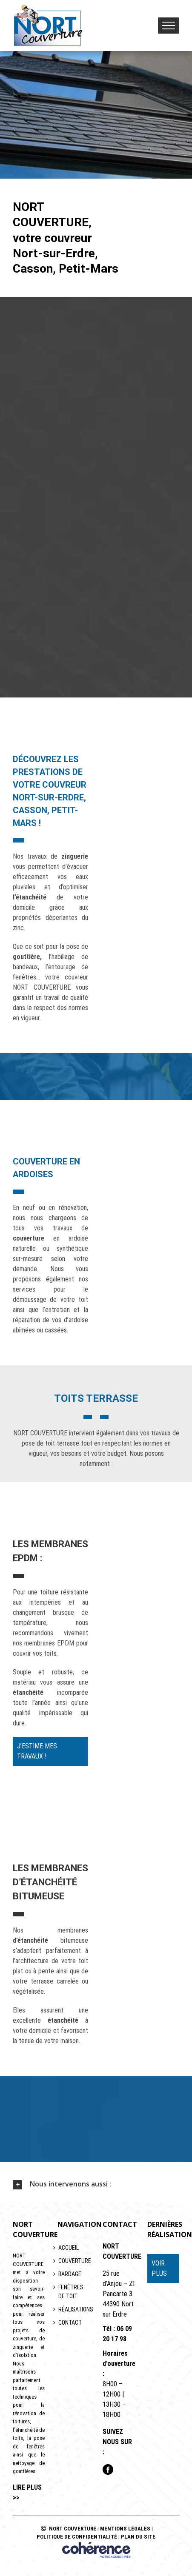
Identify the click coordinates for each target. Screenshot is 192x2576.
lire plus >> (27, 2492)
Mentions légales (125, 2528)
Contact (70, 2322)
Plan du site (138, 2536)
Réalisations (73, 2309)
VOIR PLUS (159, 2268)
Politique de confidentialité (77, 2536)
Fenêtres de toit (70, 2292)
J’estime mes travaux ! (37, 1751)
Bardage (69, 2274)
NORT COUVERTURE (72, 2528)
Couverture (73, 2260)
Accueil (68, 2247)
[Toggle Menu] (168, 25)
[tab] (96, 2184)
